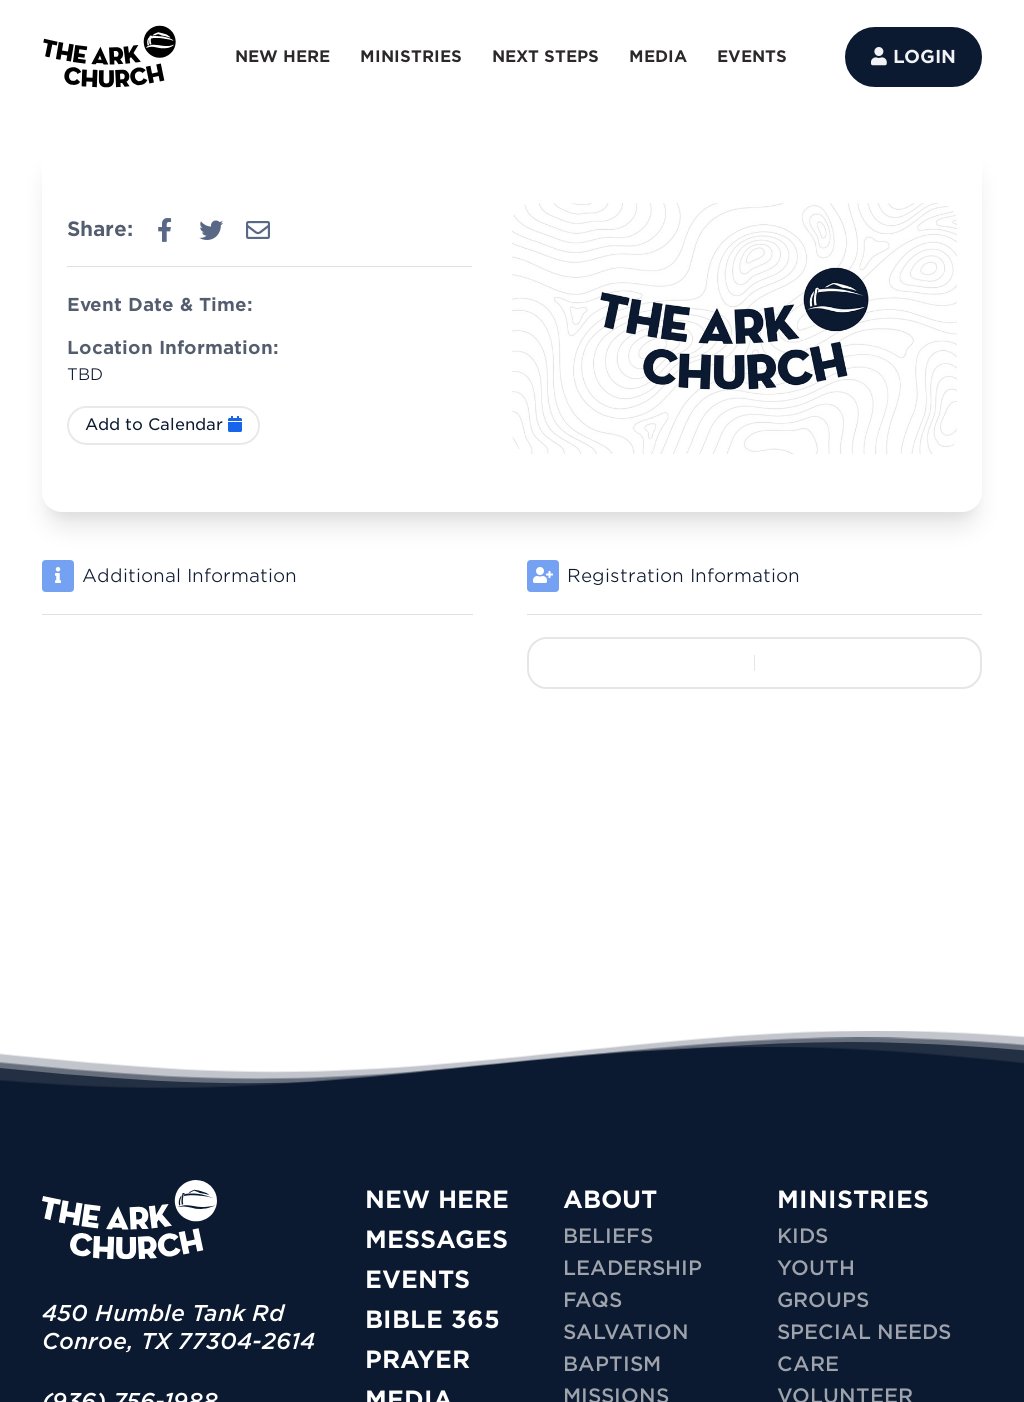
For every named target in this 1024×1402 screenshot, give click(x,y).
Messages (436, 1239)
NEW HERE (282, 56)
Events (417, 1279)
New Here (437, 1199)
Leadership (632, 1268)
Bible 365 (432, 1319)
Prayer (417, 1359)
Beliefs (608, 1236)
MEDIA (658, 56)
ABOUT (610, 1199)
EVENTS (752, 56)
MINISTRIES (411, 56)
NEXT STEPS (545, 56)
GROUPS (823, 1300)
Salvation (626, 1332)
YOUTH (816, 1268)
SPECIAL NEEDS (864, 1332)
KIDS (802, 1236)
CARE (808, 1364)
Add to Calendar (163, 424)
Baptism (612, 1364)
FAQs (592, 1300)
